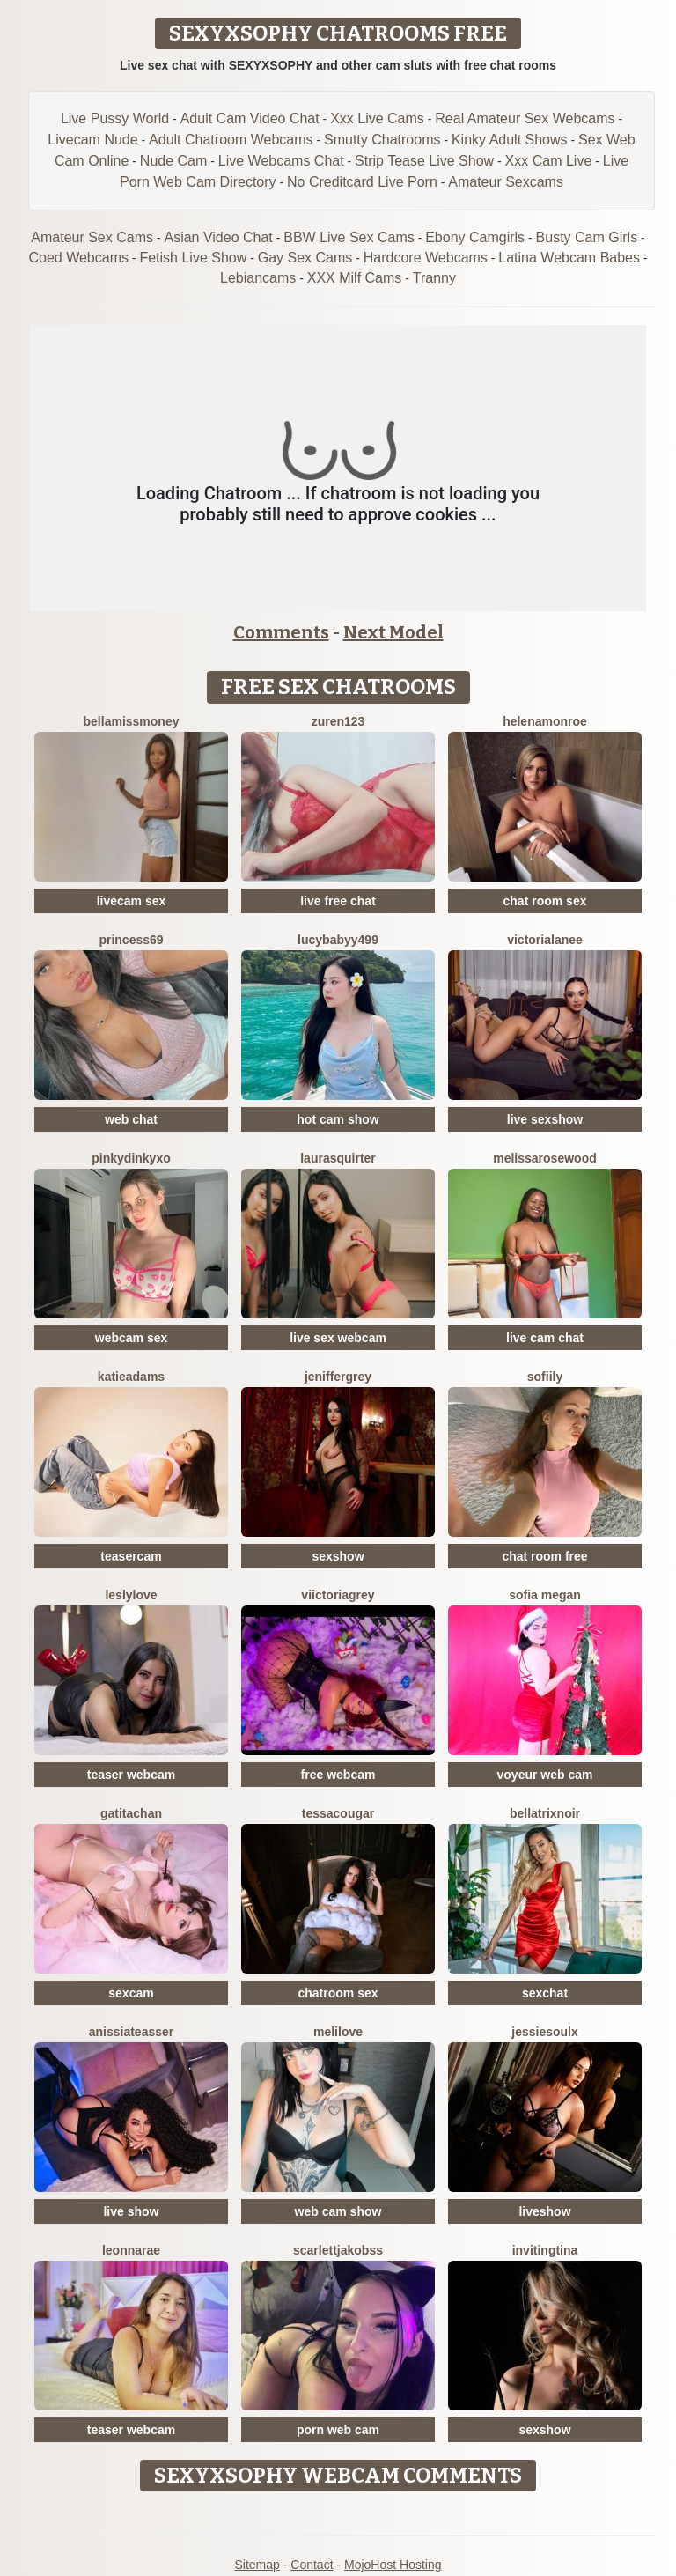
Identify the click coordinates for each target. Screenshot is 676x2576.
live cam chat (545, 1338)
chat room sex (545, 901)
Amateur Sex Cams (92, 237)
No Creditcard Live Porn (362, 181)
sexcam (130, 1993)
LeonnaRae (131, 2250)
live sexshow (545, 1119)
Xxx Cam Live (548, 160)
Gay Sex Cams (305, 257)
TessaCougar (338, 1813)
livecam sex (131, 901)
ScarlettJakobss (338, 2250)
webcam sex (131, 1338)
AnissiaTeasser (131, 2032)
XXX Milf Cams (354, 277)
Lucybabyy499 (338, 940)
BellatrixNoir (545, 1813)
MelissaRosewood (545, 1158)
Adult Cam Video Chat (250, 118)
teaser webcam (131, 1775)
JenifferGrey (338, 1376)
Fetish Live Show (192, 257)
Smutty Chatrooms (382, 139)
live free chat (338, 901)
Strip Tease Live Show (424, 160)
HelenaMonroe (545, 721)
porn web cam (338, 2430)
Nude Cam (173, 160)
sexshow (338, 1556)
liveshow (544, 2211)
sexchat (545, 1993)
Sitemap (256, 2565)
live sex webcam (338, 1338)
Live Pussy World (115, 118)
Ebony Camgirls (475, 237)
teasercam (130, 1556)
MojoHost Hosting (393, 2565)
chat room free (544, 1556)
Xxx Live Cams (377, 118)
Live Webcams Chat (281, 160)
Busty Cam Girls (587, 237)
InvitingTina (545, 2250)
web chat (131, 1119)
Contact (311, 2565)
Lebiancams (258, 277)
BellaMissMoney (132, 721)
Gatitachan (131, 1813)
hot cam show (337, 1119)
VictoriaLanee (545, 940)
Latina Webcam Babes (569, 257)
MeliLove (338, 2032)
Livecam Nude (92, 139)
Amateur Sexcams (505, 181)
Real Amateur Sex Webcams (524, 118)
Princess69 (131, 940)
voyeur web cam (545, 1775)
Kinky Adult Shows (510, 139)
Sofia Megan (545, 1595)
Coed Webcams (78, 257)
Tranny (434, 277)
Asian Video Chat (218, 237)
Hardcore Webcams (426, 257)
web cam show (338, 2211)
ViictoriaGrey (337, 1595)
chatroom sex (338, 1993)
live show (130, 2211)
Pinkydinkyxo (131, 1158)
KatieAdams (131, 1376)
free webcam (338, 1775)
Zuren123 (338, 721)
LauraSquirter (338, 1158)
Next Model (393, 632)
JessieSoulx (544, 2032)
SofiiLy (544, 1376)
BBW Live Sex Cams (348, 237)
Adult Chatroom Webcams (230, 139)
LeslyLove (131, 1595)
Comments (281, 632)
